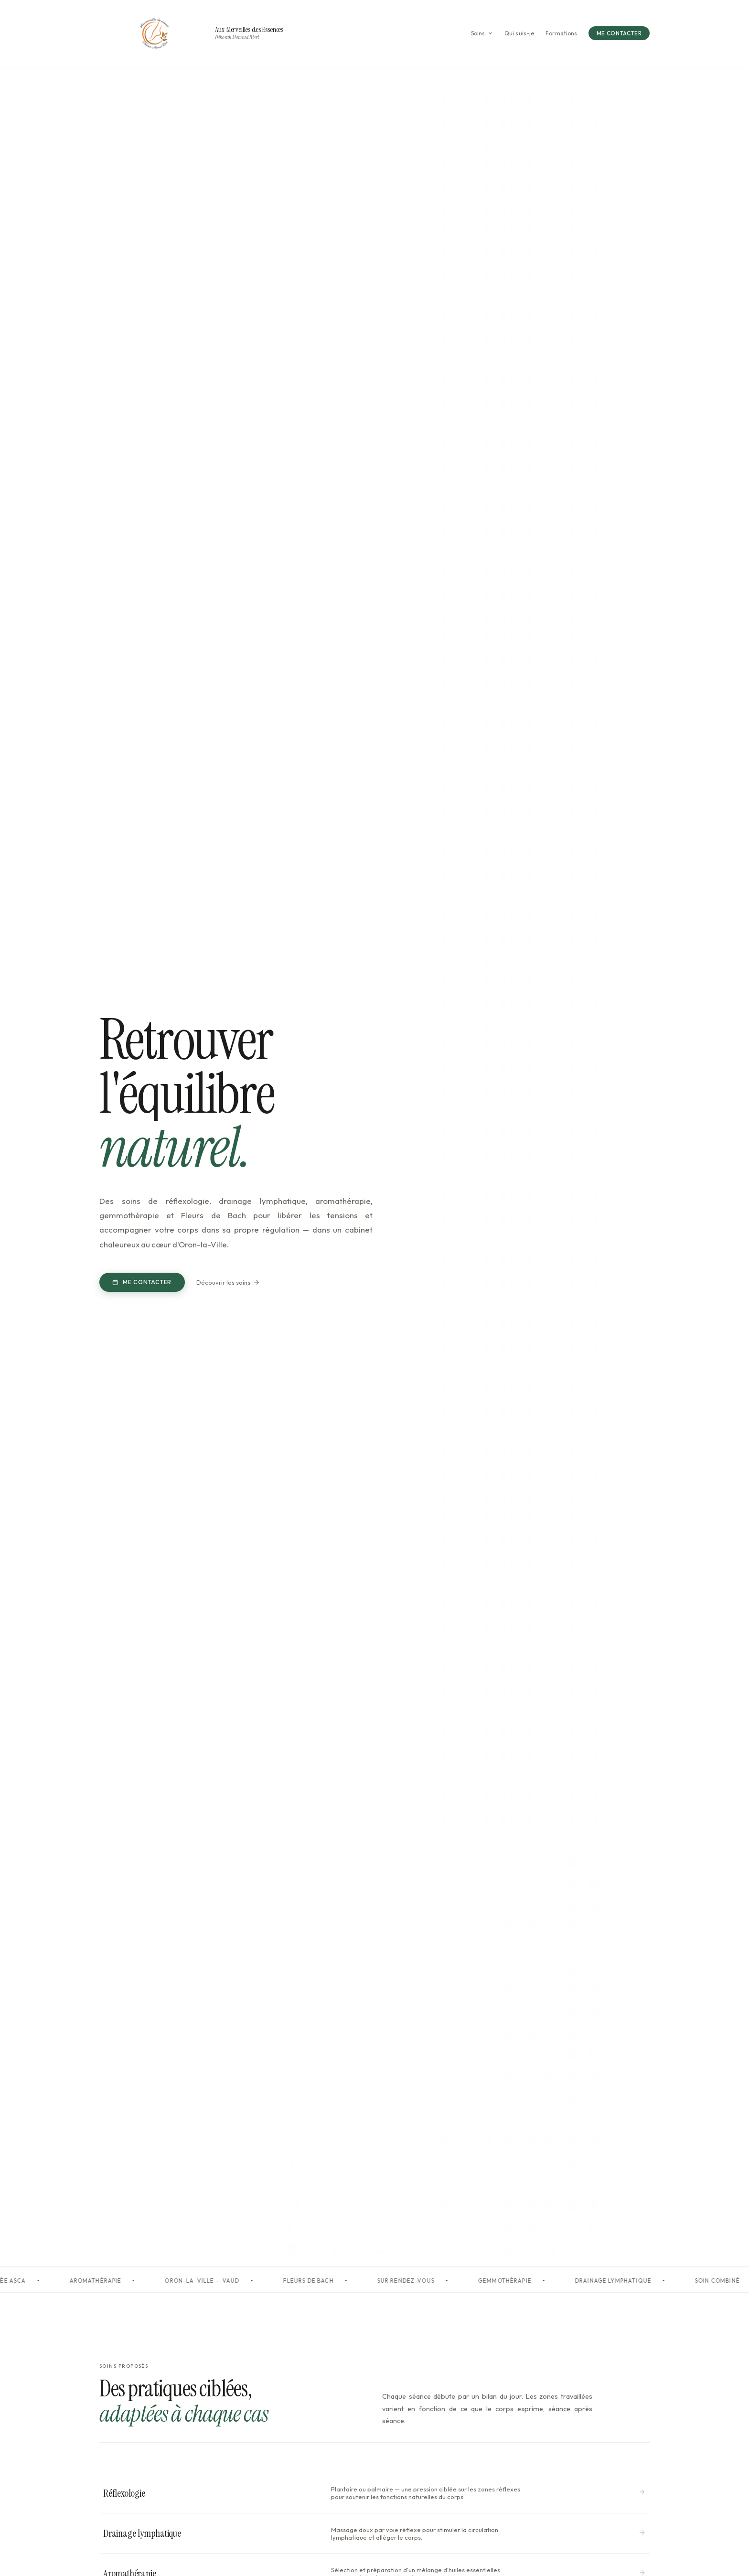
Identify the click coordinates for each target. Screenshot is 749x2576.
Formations (561, 33)
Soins (482, 33)
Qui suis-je (519, 33)
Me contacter (141, 1282)
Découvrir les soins (228, 1282)
